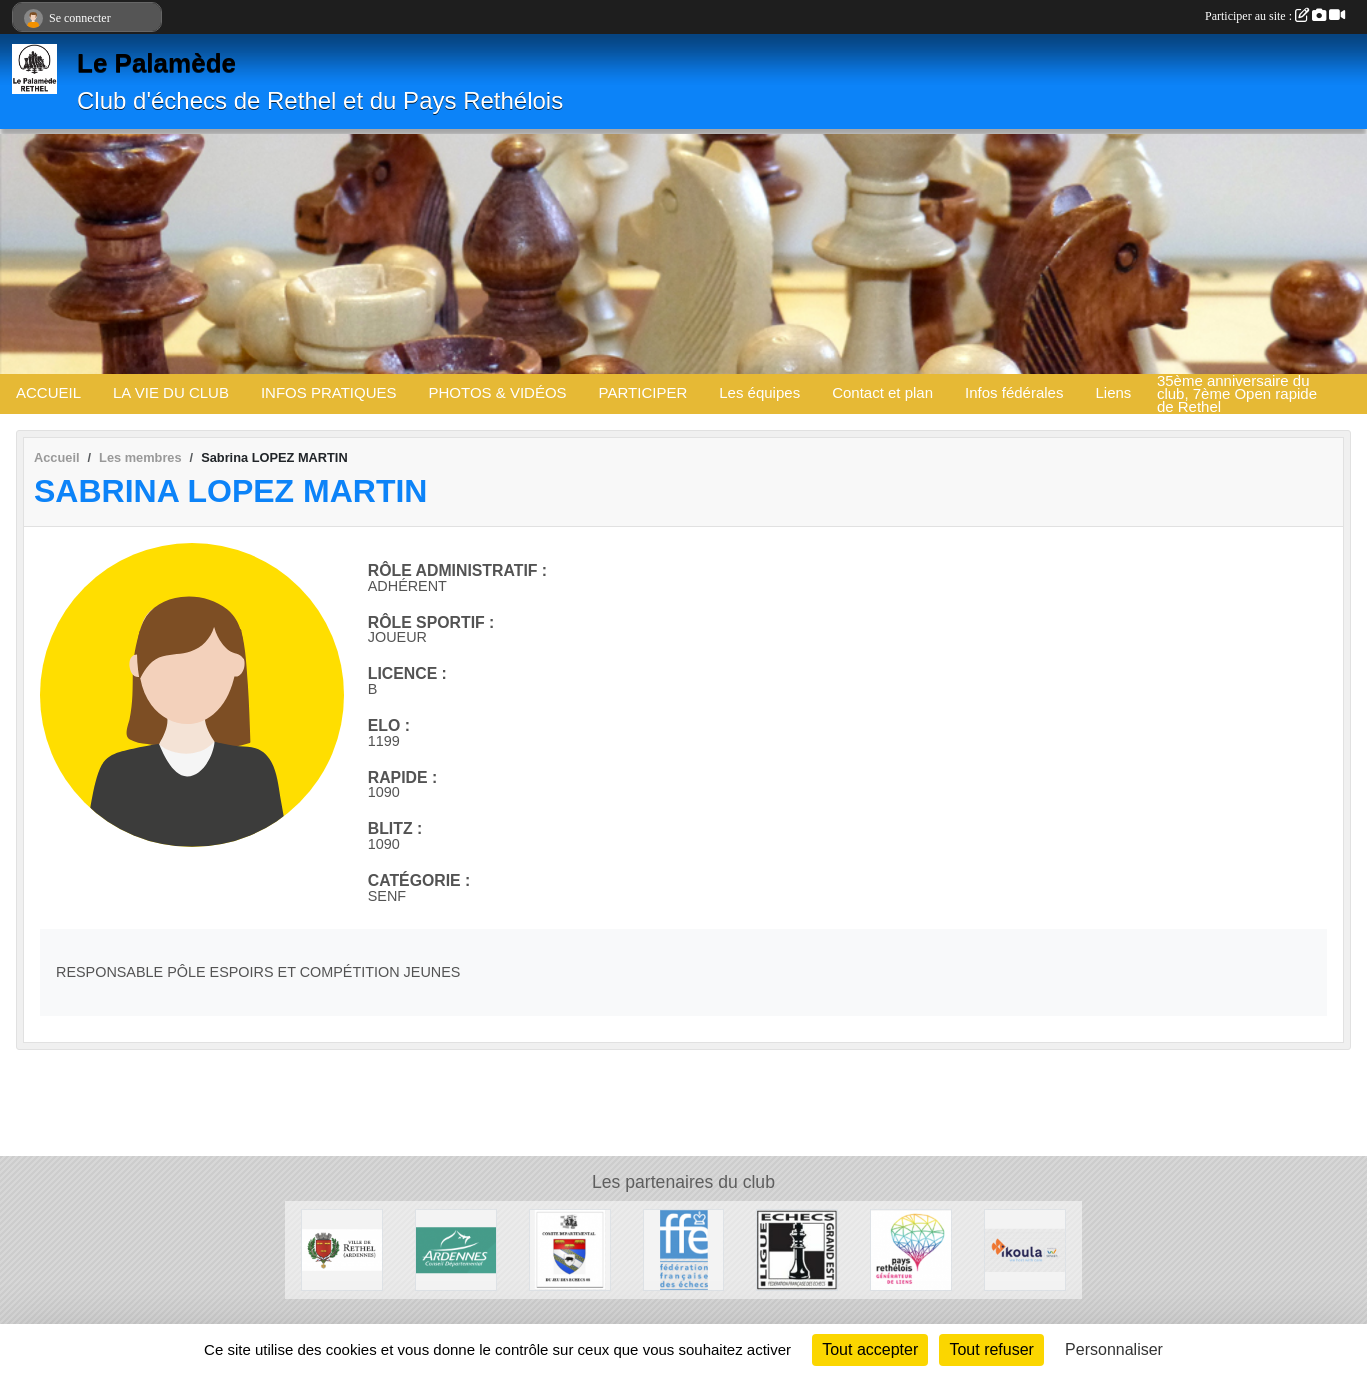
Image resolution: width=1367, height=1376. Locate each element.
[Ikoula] (1025, 1248)
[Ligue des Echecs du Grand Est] (797, 1248)
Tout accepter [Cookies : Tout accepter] (870, 1349)
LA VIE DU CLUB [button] (171, 392)
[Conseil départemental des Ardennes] (456, 1248)
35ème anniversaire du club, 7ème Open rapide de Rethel (1237, 394)
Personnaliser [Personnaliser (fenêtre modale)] (1114, 1349)
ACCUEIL (48, 392)
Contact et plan (882, 392)
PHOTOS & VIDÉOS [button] (498, 392)
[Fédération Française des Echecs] (684, 1248)
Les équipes (759, 392)
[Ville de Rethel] (342, 1248)
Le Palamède (156, 63)
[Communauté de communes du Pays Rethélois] (911, 1248)
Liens (1113, 392)
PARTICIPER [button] (643, 392)
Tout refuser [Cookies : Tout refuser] (991, 1349)
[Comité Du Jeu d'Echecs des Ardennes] (570, 1248)
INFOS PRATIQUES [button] (329, 392)
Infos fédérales (1014, 392)
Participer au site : (1275, 16)
